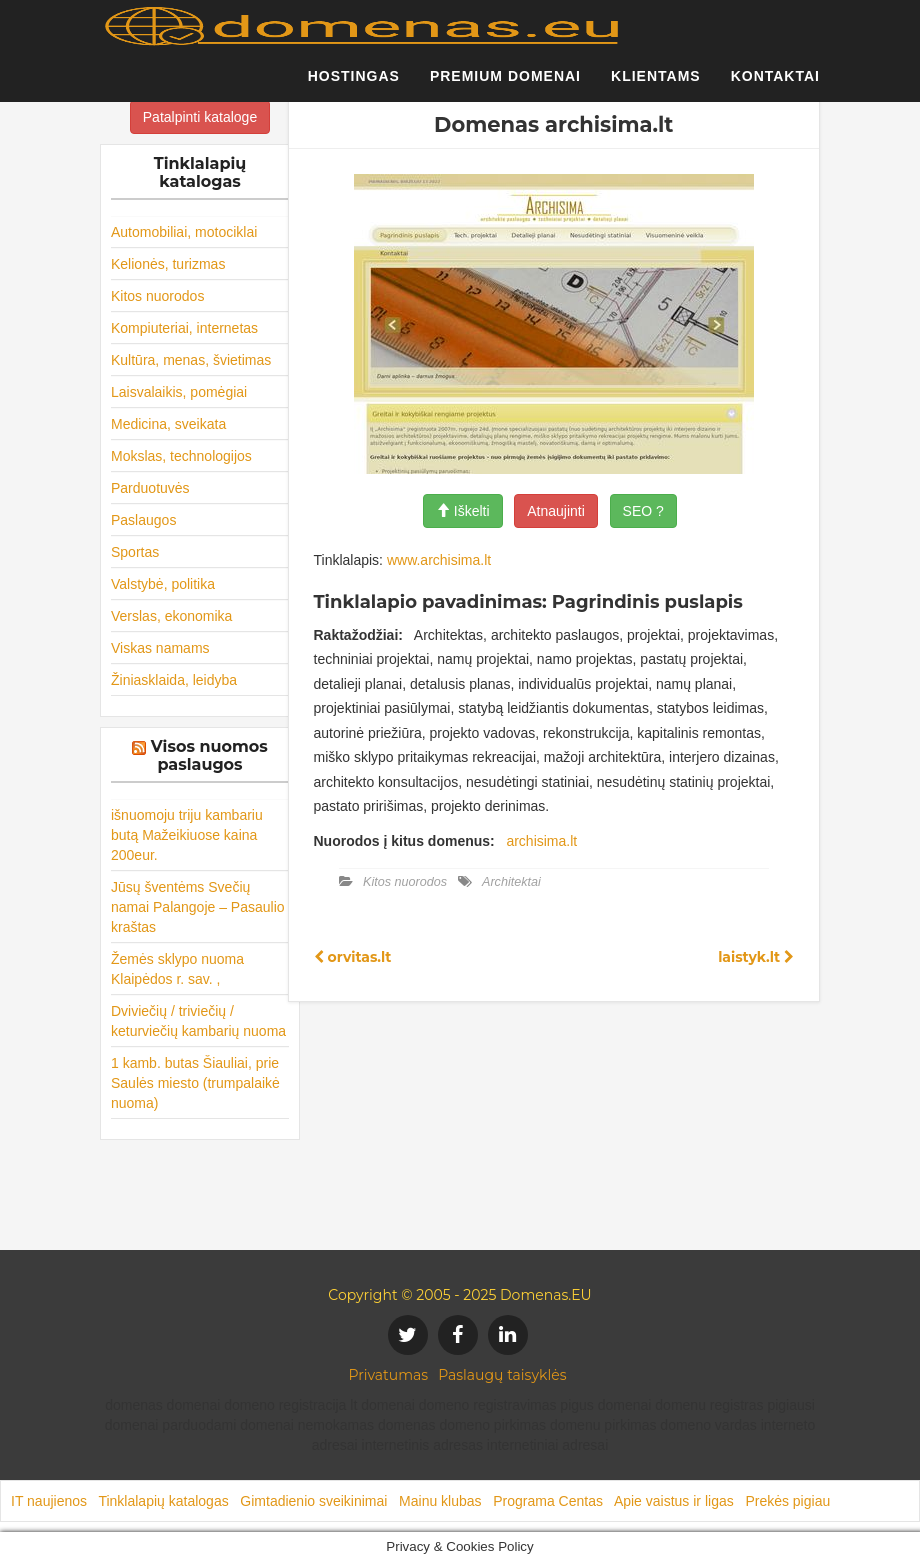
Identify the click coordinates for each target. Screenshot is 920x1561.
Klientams (656, 85)
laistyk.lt (756, 957)
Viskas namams (160, 648)
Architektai (511, 882)
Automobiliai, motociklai (184, 232)
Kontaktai (775, 85)
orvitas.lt (353, 957)
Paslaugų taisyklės (502, 1375)
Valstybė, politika (163, 584)
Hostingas (354, 85)
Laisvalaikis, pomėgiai (179, 392)
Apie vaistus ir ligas (674, 1501)
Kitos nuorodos (157, 296)
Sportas (135, 552)
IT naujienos (49, 1501)
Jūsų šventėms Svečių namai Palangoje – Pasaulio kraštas (198, 907)
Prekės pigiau (787, 1501)
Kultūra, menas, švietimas (191, 360)
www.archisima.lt (439, 560)
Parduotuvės (150, 488)
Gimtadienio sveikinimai (313, 1501)
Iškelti (463, 511)
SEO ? (643, 511)
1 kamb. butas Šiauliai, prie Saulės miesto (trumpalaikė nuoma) (195, 1083)
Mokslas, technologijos (181, 456)
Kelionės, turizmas (168, 264)
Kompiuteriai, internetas (184, 328)
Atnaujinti (556, 511)
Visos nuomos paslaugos (209, 755)
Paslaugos (143, 520)
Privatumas (389, 1375)
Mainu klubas (440, 1501)
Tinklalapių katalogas (163, 1501)
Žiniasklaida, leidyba (174, 680)
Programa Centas (548, 1501)
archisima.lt (541, 841)
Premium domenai (505, 85)
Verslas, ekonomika (171, 616)
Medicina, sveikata (168, 424)
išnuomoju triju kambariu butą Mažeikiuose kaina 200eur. (187, 835)
